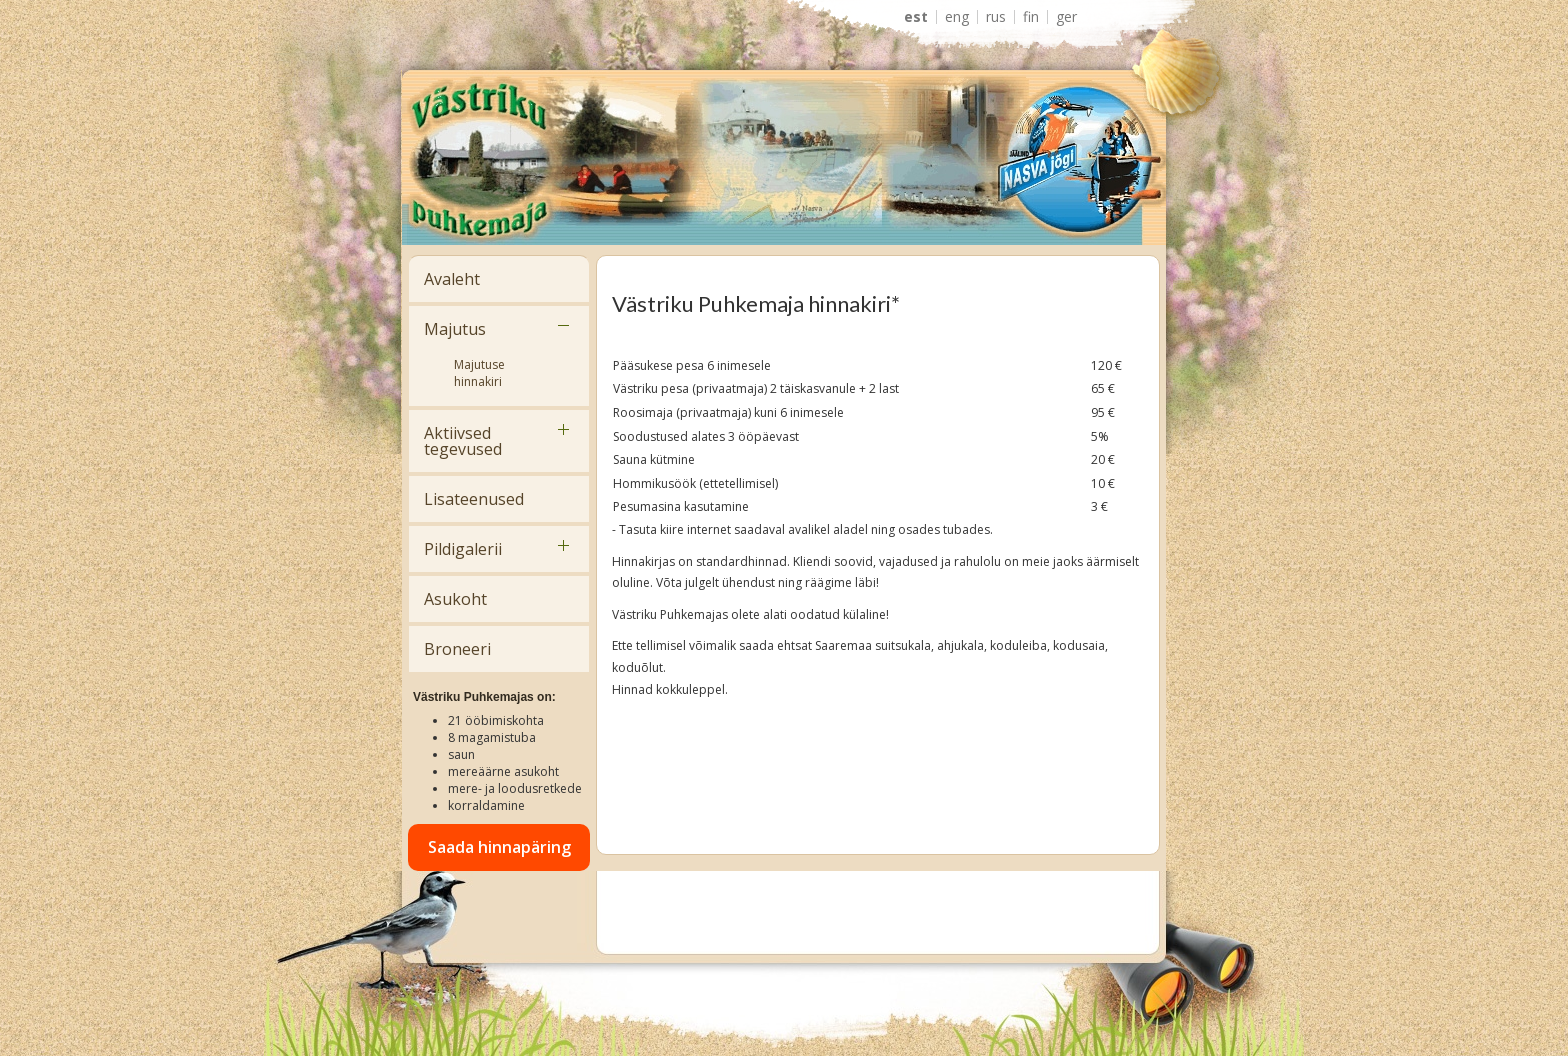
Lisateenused (474, 499)
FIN (1031, 17)
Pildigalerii (463, 549)
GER (1066, 17)
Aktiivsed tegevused (463, 441)
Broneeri (457, 649)
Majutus (455, 329)
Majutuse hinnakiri (479, 373)
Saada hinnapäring (499, 847)
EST (916, 17)
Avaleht (452, 279)
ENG (957, 17)
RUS (996, 17)
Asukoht (455, 599)
